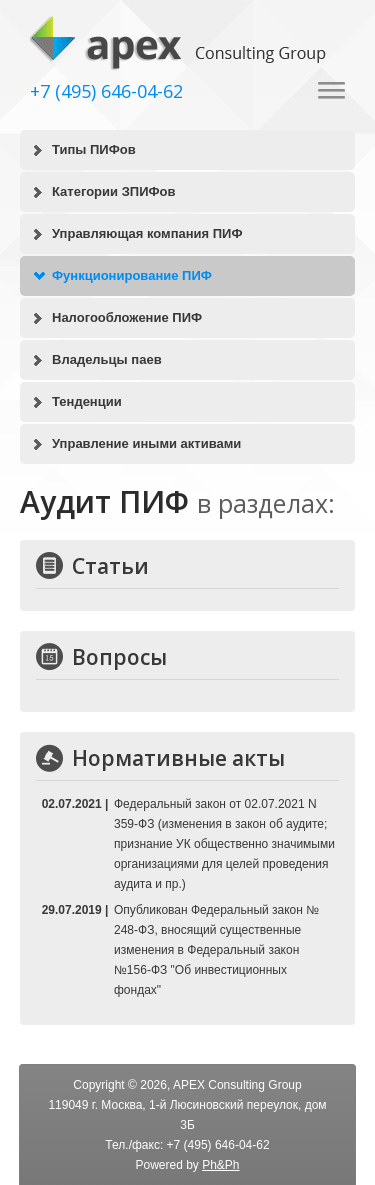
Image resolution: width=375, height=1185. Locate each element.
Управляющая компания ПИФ (147, 233)
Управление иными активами (146, 443)
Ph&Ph (220, 1165)
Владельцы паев (107, 359)
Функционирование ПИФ (132, 275)
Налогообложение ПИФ (127, 317)
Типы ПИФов (94, 149)
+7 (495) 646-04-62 (106, 91)
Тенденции (87, 401)
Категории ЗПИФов (114, 191)
